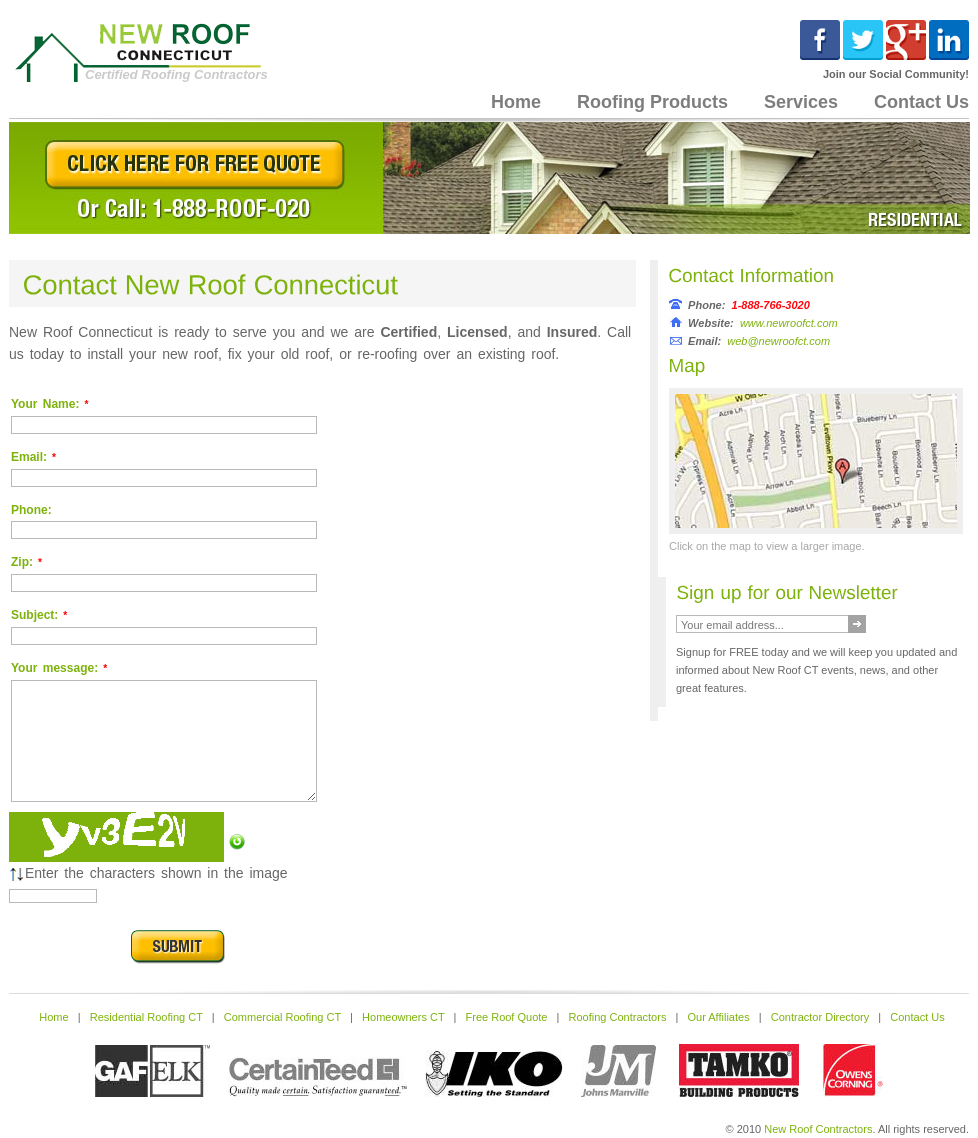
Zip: (26, 562)
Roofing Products (652, 102)
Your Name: (49, 404)
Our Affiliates (719, 1017)
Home (516, 102)
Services (801, 102)
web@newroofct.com (778, 341)
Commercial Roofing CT (282, 1017)
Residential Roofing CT (146, 1017)
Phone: (31, 510)
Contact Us (917, 1017)
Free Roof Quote (507, 1017)
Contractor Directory (820, 1017)
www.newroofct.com (789, 323)
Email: (33, 457)
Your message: (59, 668)
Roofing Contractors (618, 1017)
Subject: (39, 615)
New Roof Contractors (818, 1129)
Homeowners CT (403, 1017)
